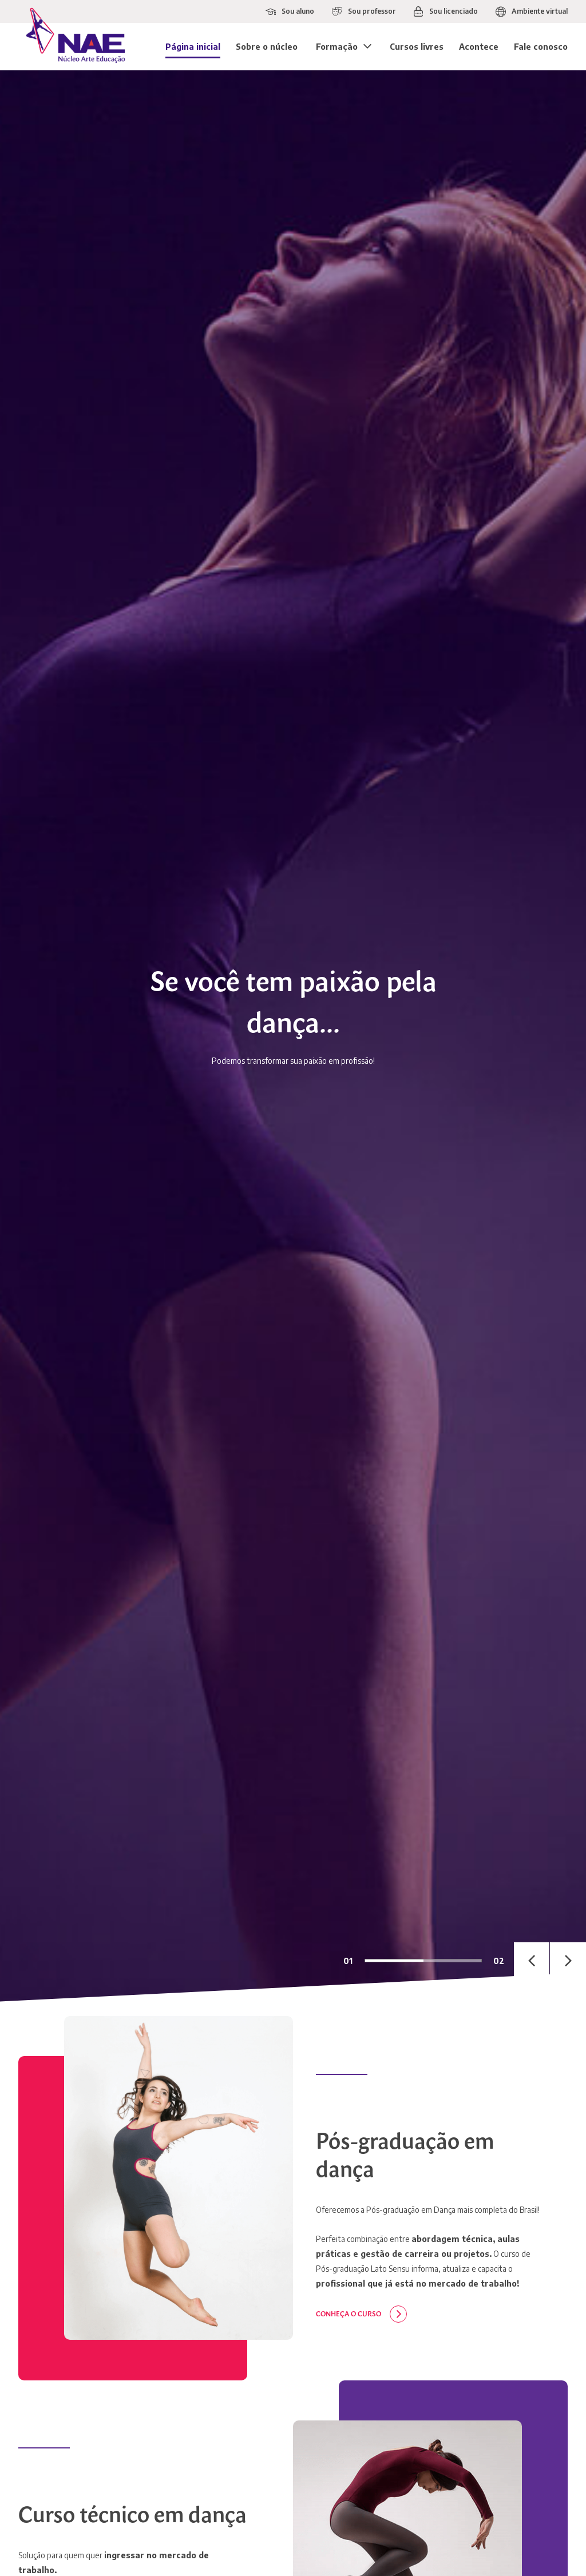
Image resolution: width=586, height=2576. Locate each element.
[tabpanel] (293, 1036)
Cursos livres (417, 46)
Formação (337, 46)
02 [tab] (498, 1960)
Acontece (478, 46)
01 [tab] (348, 1960)
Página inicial (192, 46)
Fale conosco (541, 46)
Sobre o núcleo (267, 46)
